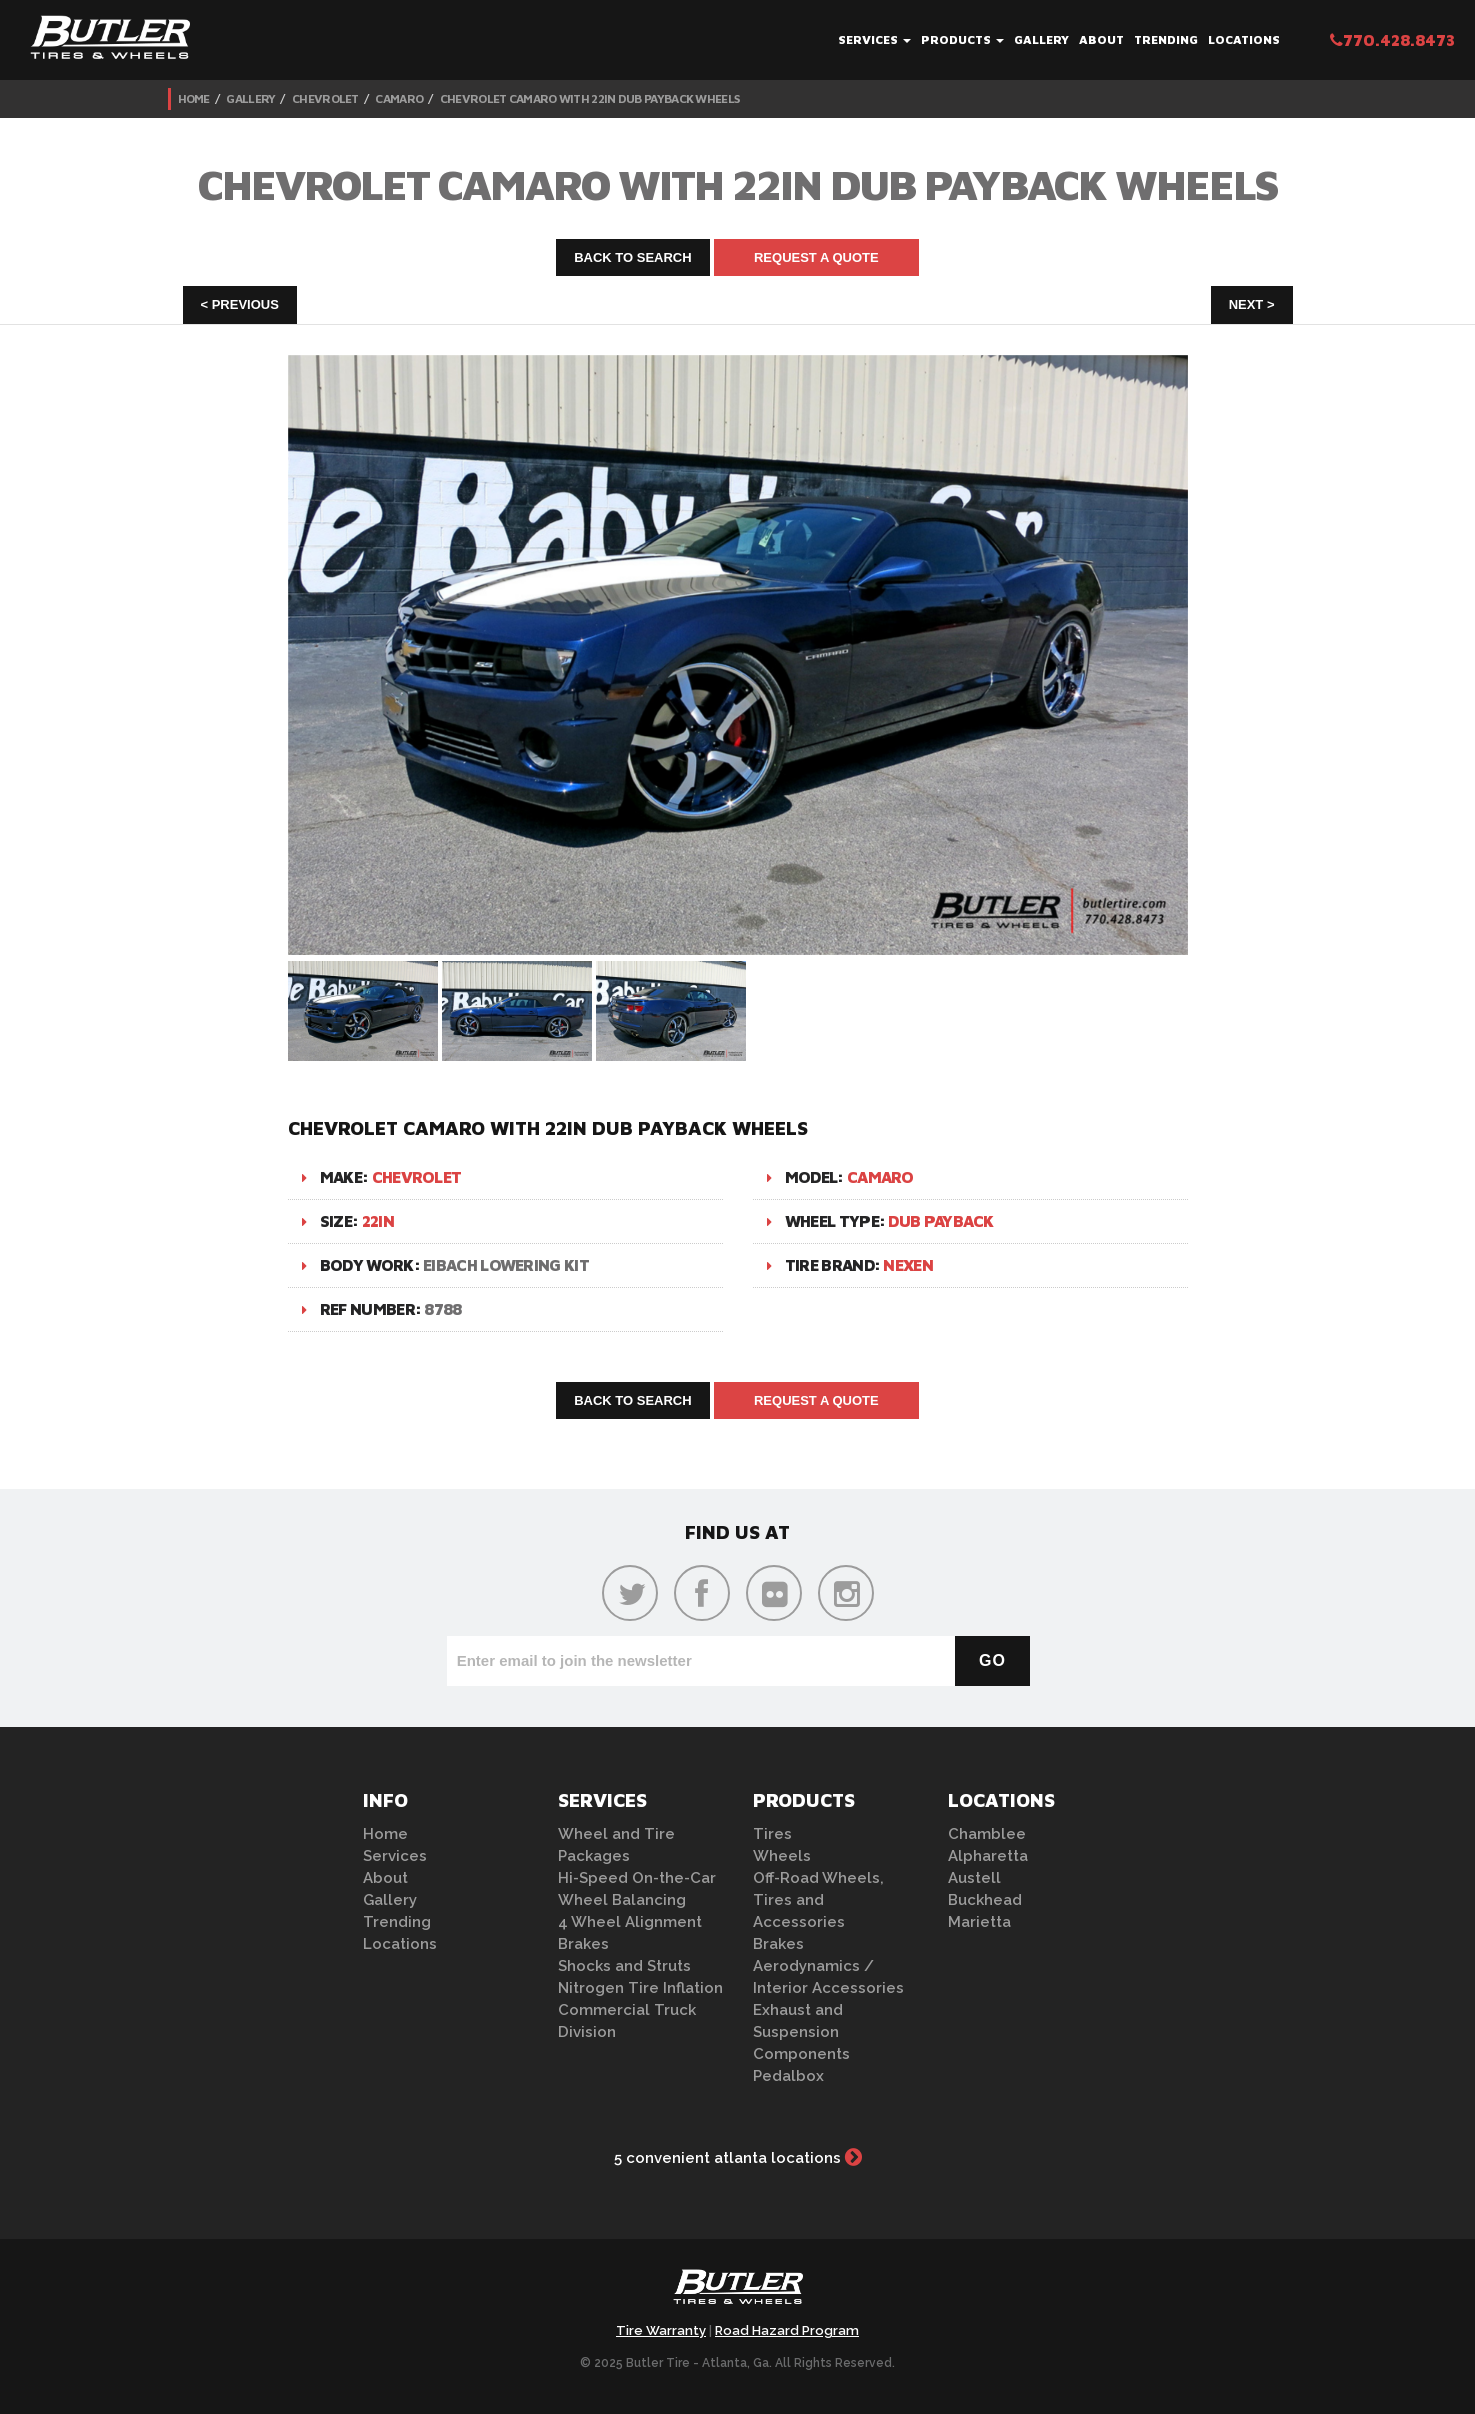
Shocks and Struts (624, 1966)
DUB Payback (940, 1221)
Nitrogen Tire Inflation (640, 1988)
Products (962, 39)
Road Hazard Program (787, 2330)
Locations (1244, 39)
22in (378, 1221)
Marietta (979, 1922)
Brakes (583, 1944)
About (1101, 39)
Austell (974, 1878)
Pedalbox (788, 2076)
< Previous (240, 304)
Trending (1166, 39)
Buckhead (985, 1900)
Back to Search (633, 257)
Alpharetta (988, 1856)
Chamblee (987, 1834)
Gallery (1041, 39)
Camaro (399, 98)
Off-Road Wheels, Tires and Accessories (818, 1900)
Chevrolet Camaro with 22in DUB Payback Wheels (590, 98)
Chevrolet (325, 98)
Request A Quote (816, 257)
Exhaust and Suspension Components (801, 2032)
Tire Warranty (661, 2330)
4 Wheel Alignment (630, 1922)
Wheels (782, 1856)
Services (874, 39)
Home (194, 98)
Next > (1252, 304)
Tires (772, 1834)
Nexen (908, 1265)
